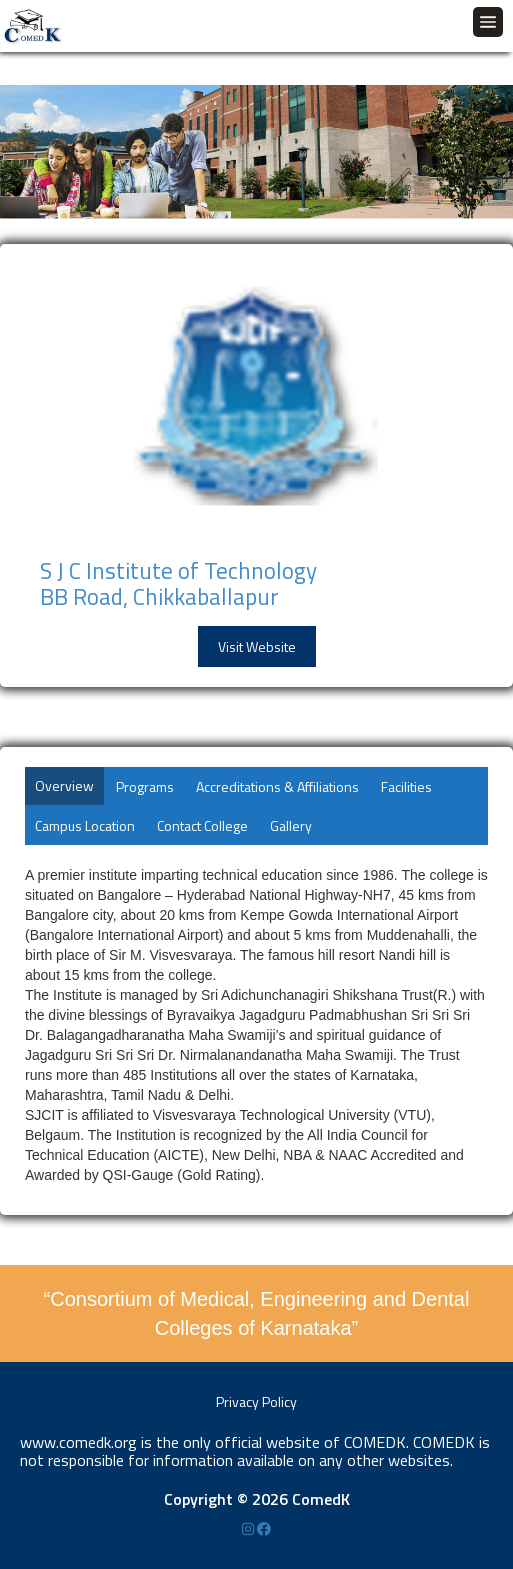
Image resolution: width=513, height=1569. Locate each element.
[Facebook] (264, 1528)
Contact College (202, 825)
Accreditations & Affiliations (277, 786)
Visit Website (257, 646)
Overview (64, 785)
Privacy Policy (256, 1401)
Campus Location (85, 825)
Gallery (291, 825)
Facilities (406, 786)
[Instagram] (249, 1528)
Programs (145, 786)
